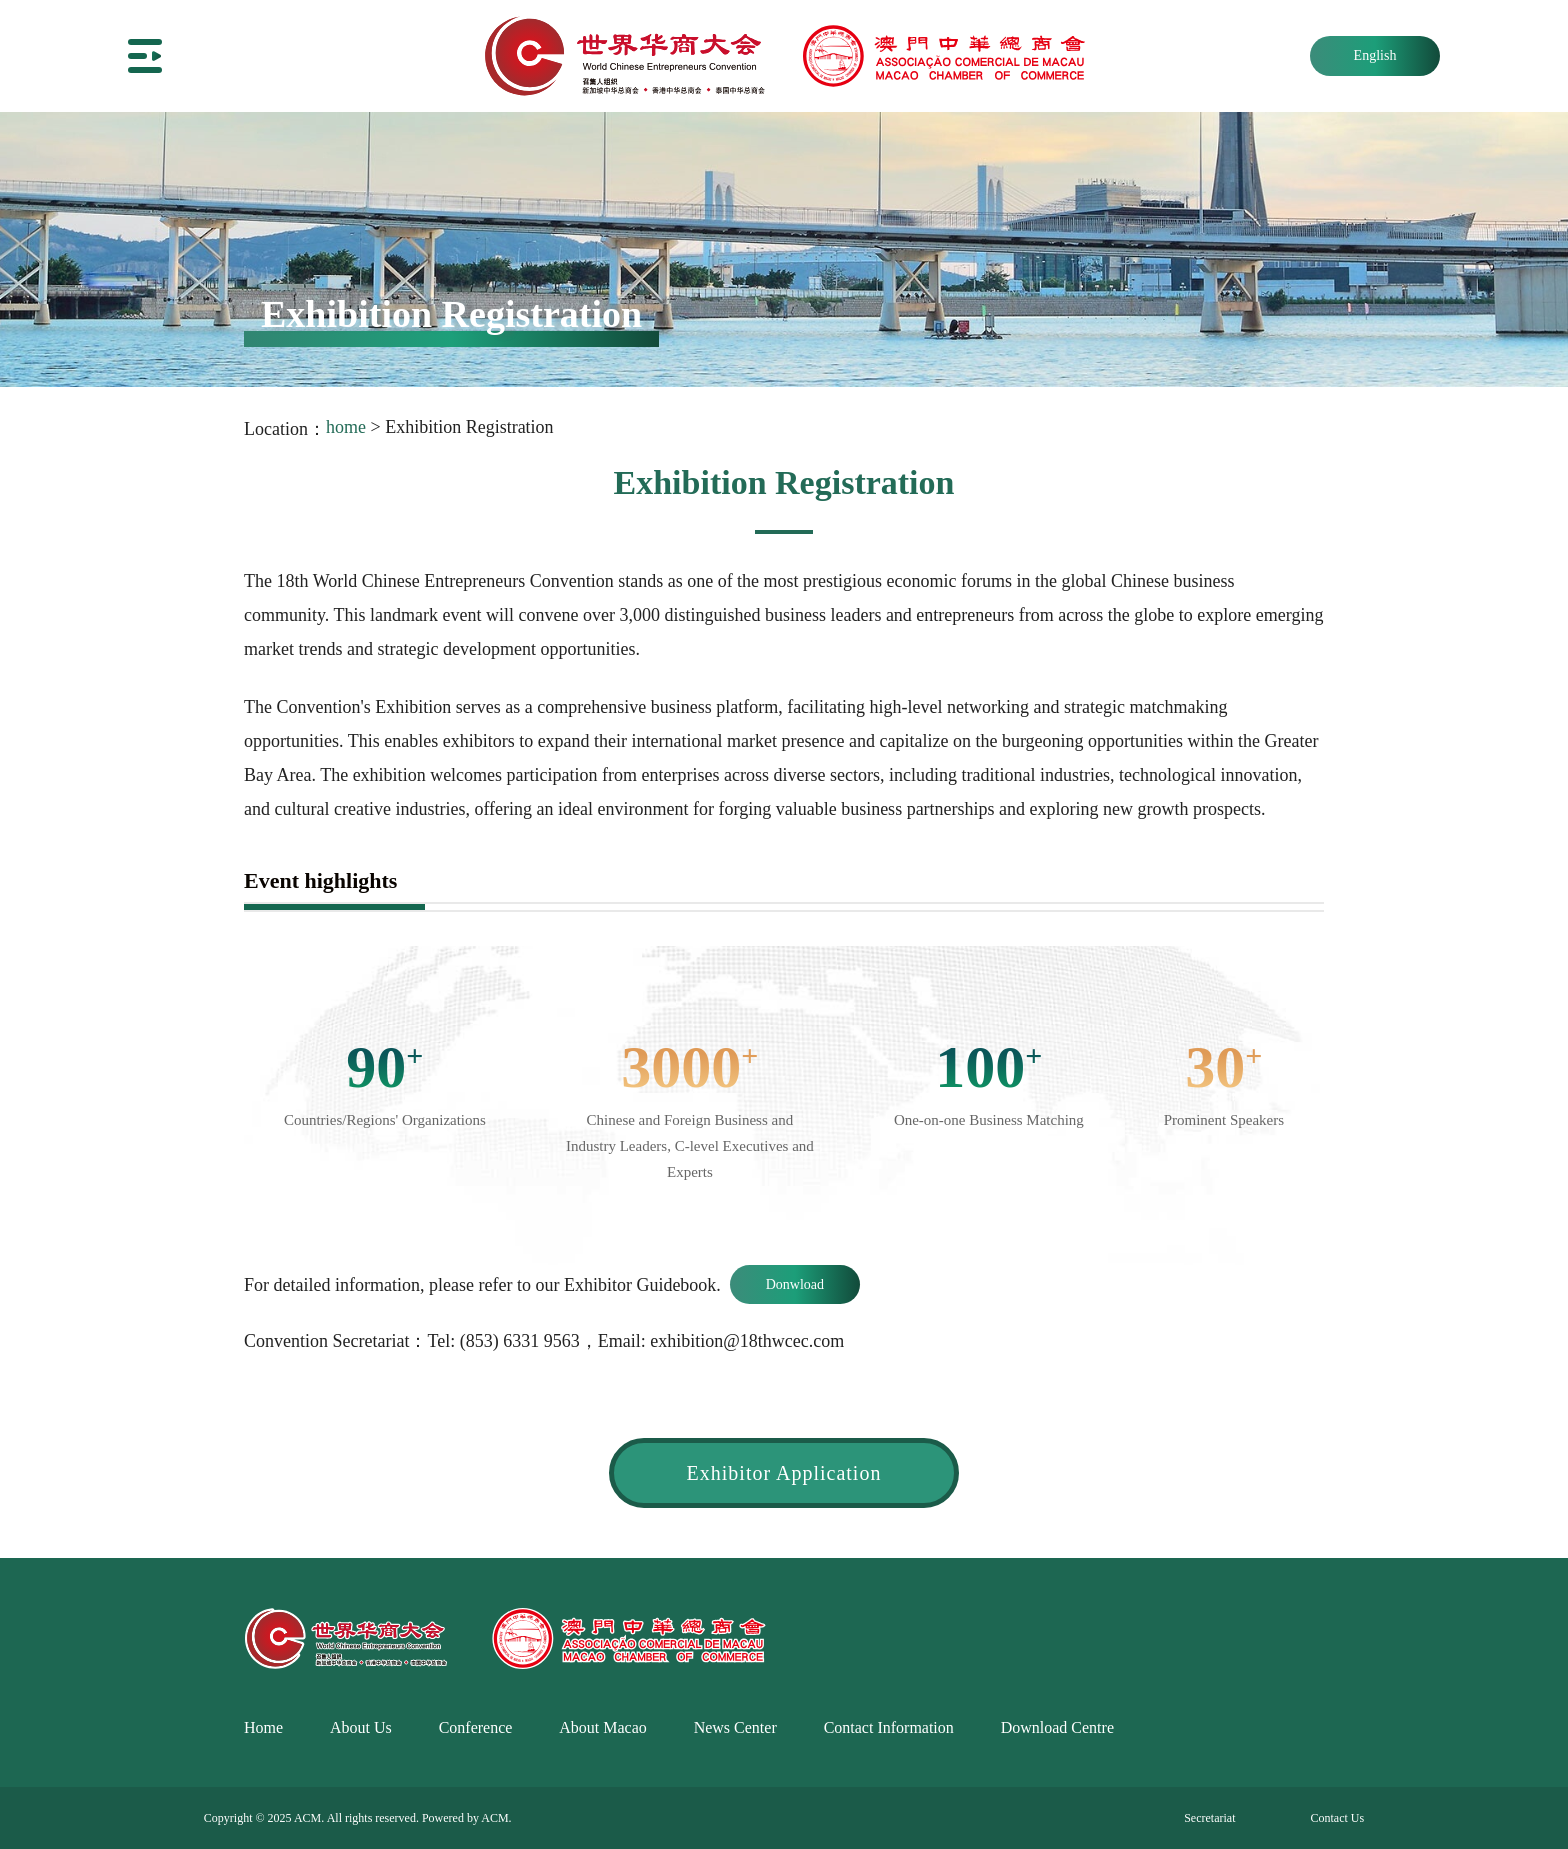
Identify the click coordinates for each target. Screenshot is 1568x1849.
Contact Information (889, 1727)
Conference (476, 1727)
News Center (735, 1727)
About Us (361, 1727)
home (346, 427)
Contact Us (1338, 1818)
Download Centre (1057, 1727)
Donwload (795, 1284)
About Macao (603, 1727)
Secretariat (1209, 1818)
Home (263, 1727)
